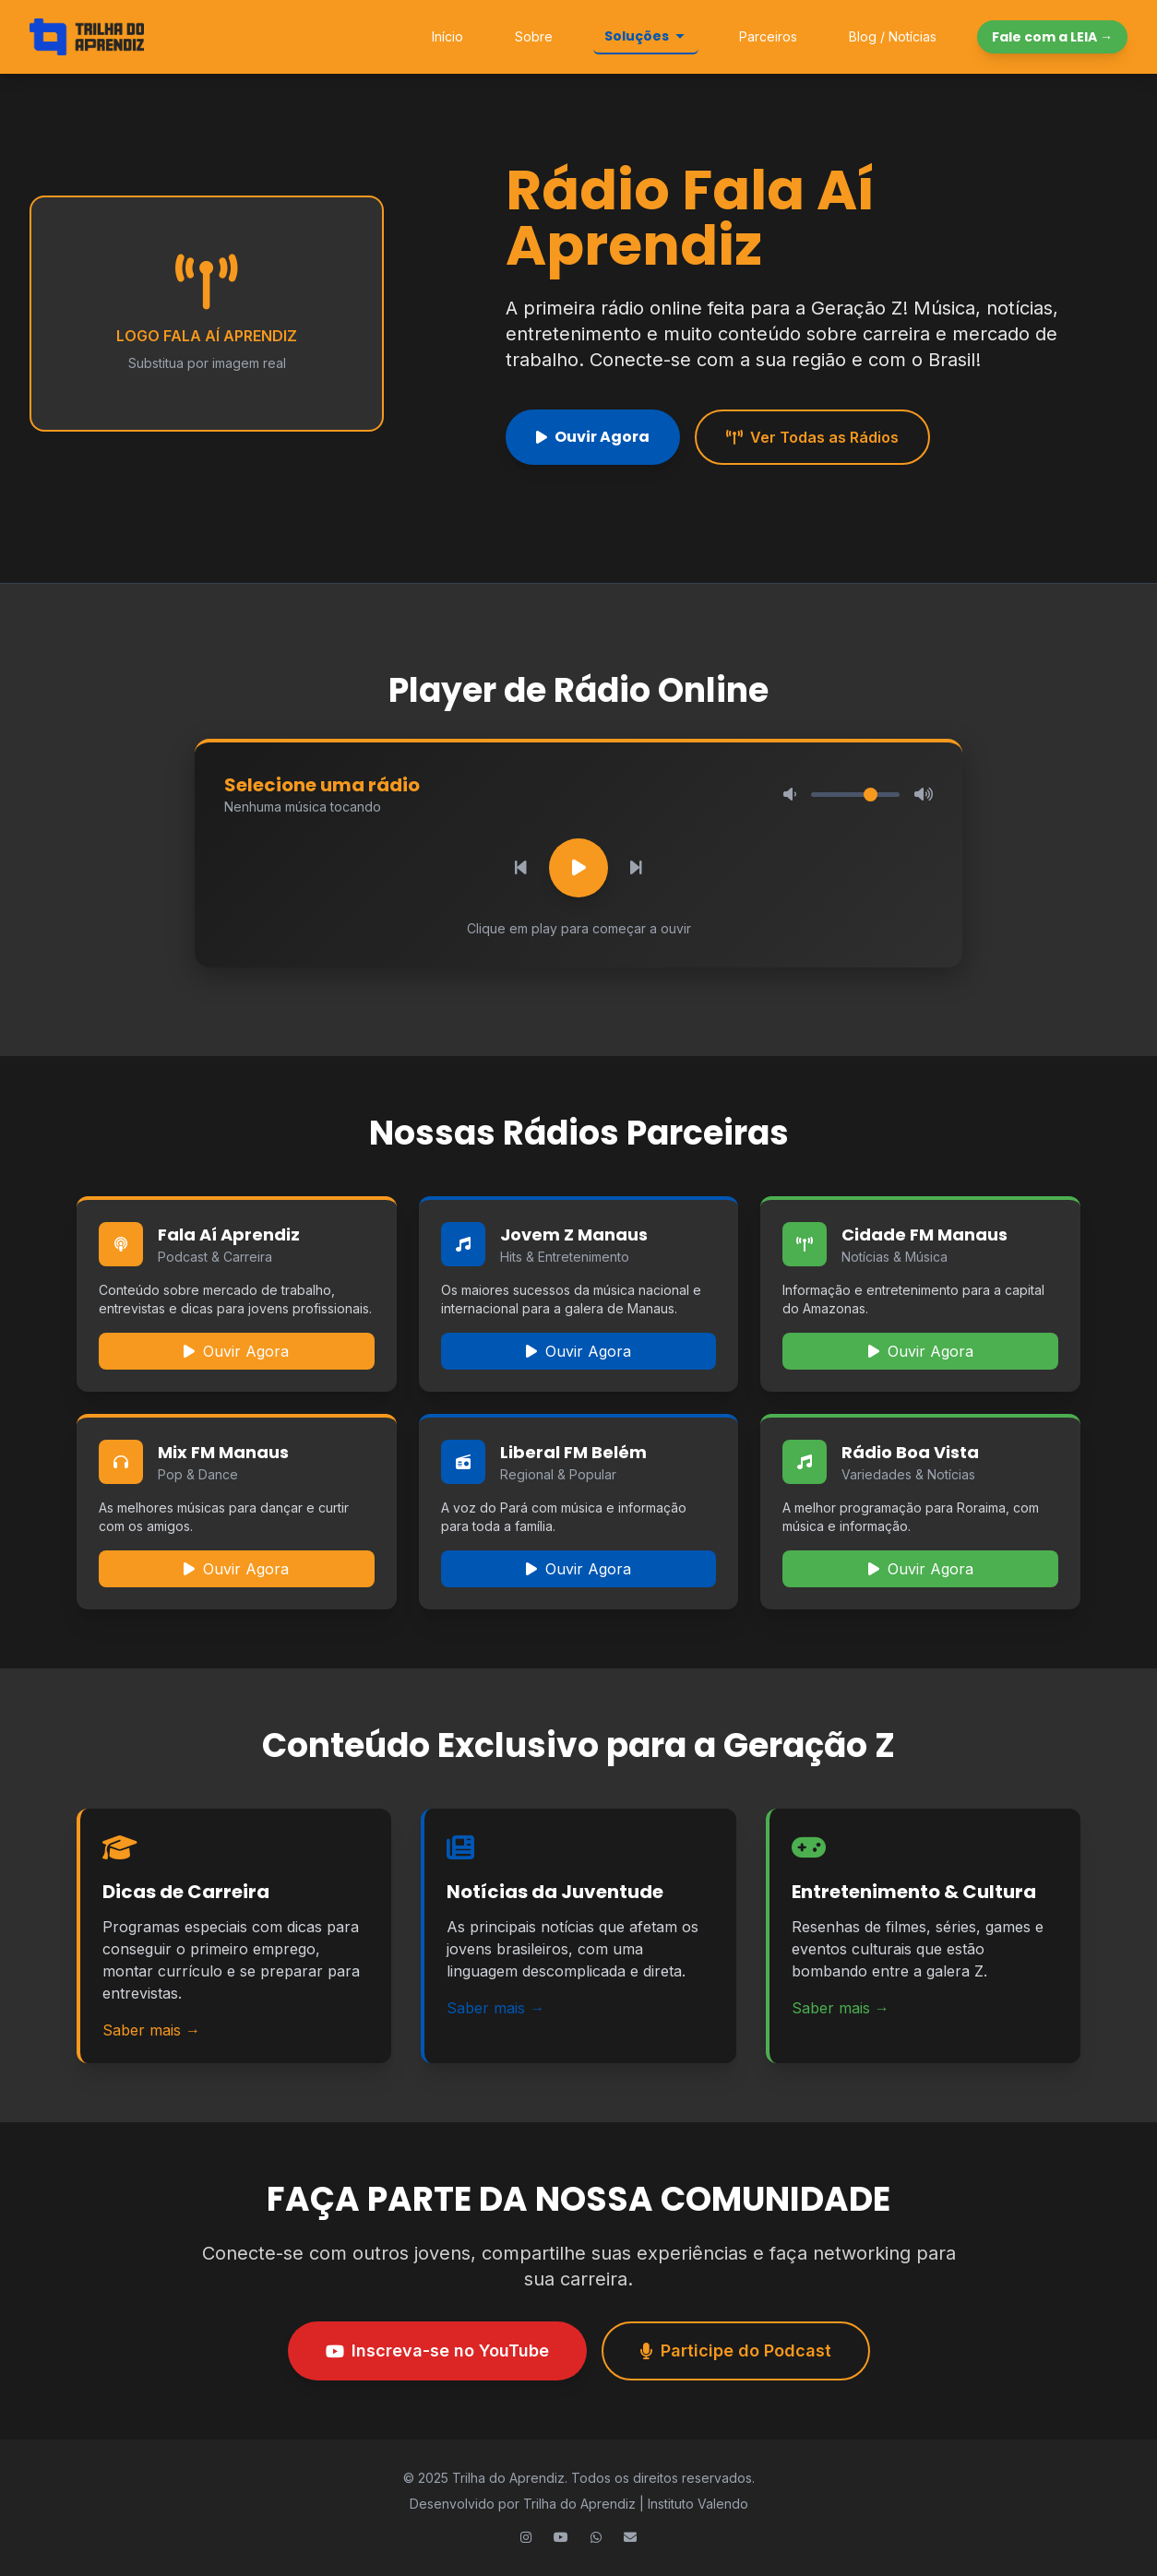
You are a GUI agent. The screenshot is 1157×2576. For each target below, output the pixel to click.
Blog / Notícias (892, 36)
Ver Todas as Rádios (812, 437)
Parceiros (768, 36)
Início (447, 36)
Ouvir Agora (593, 436)
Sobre (534, 36)
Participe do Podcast (735, 2350)
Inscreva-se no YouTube (437, 2350)
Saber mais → (151, 2030)
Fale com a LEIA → (1052, 37)
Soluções (645, 36)
